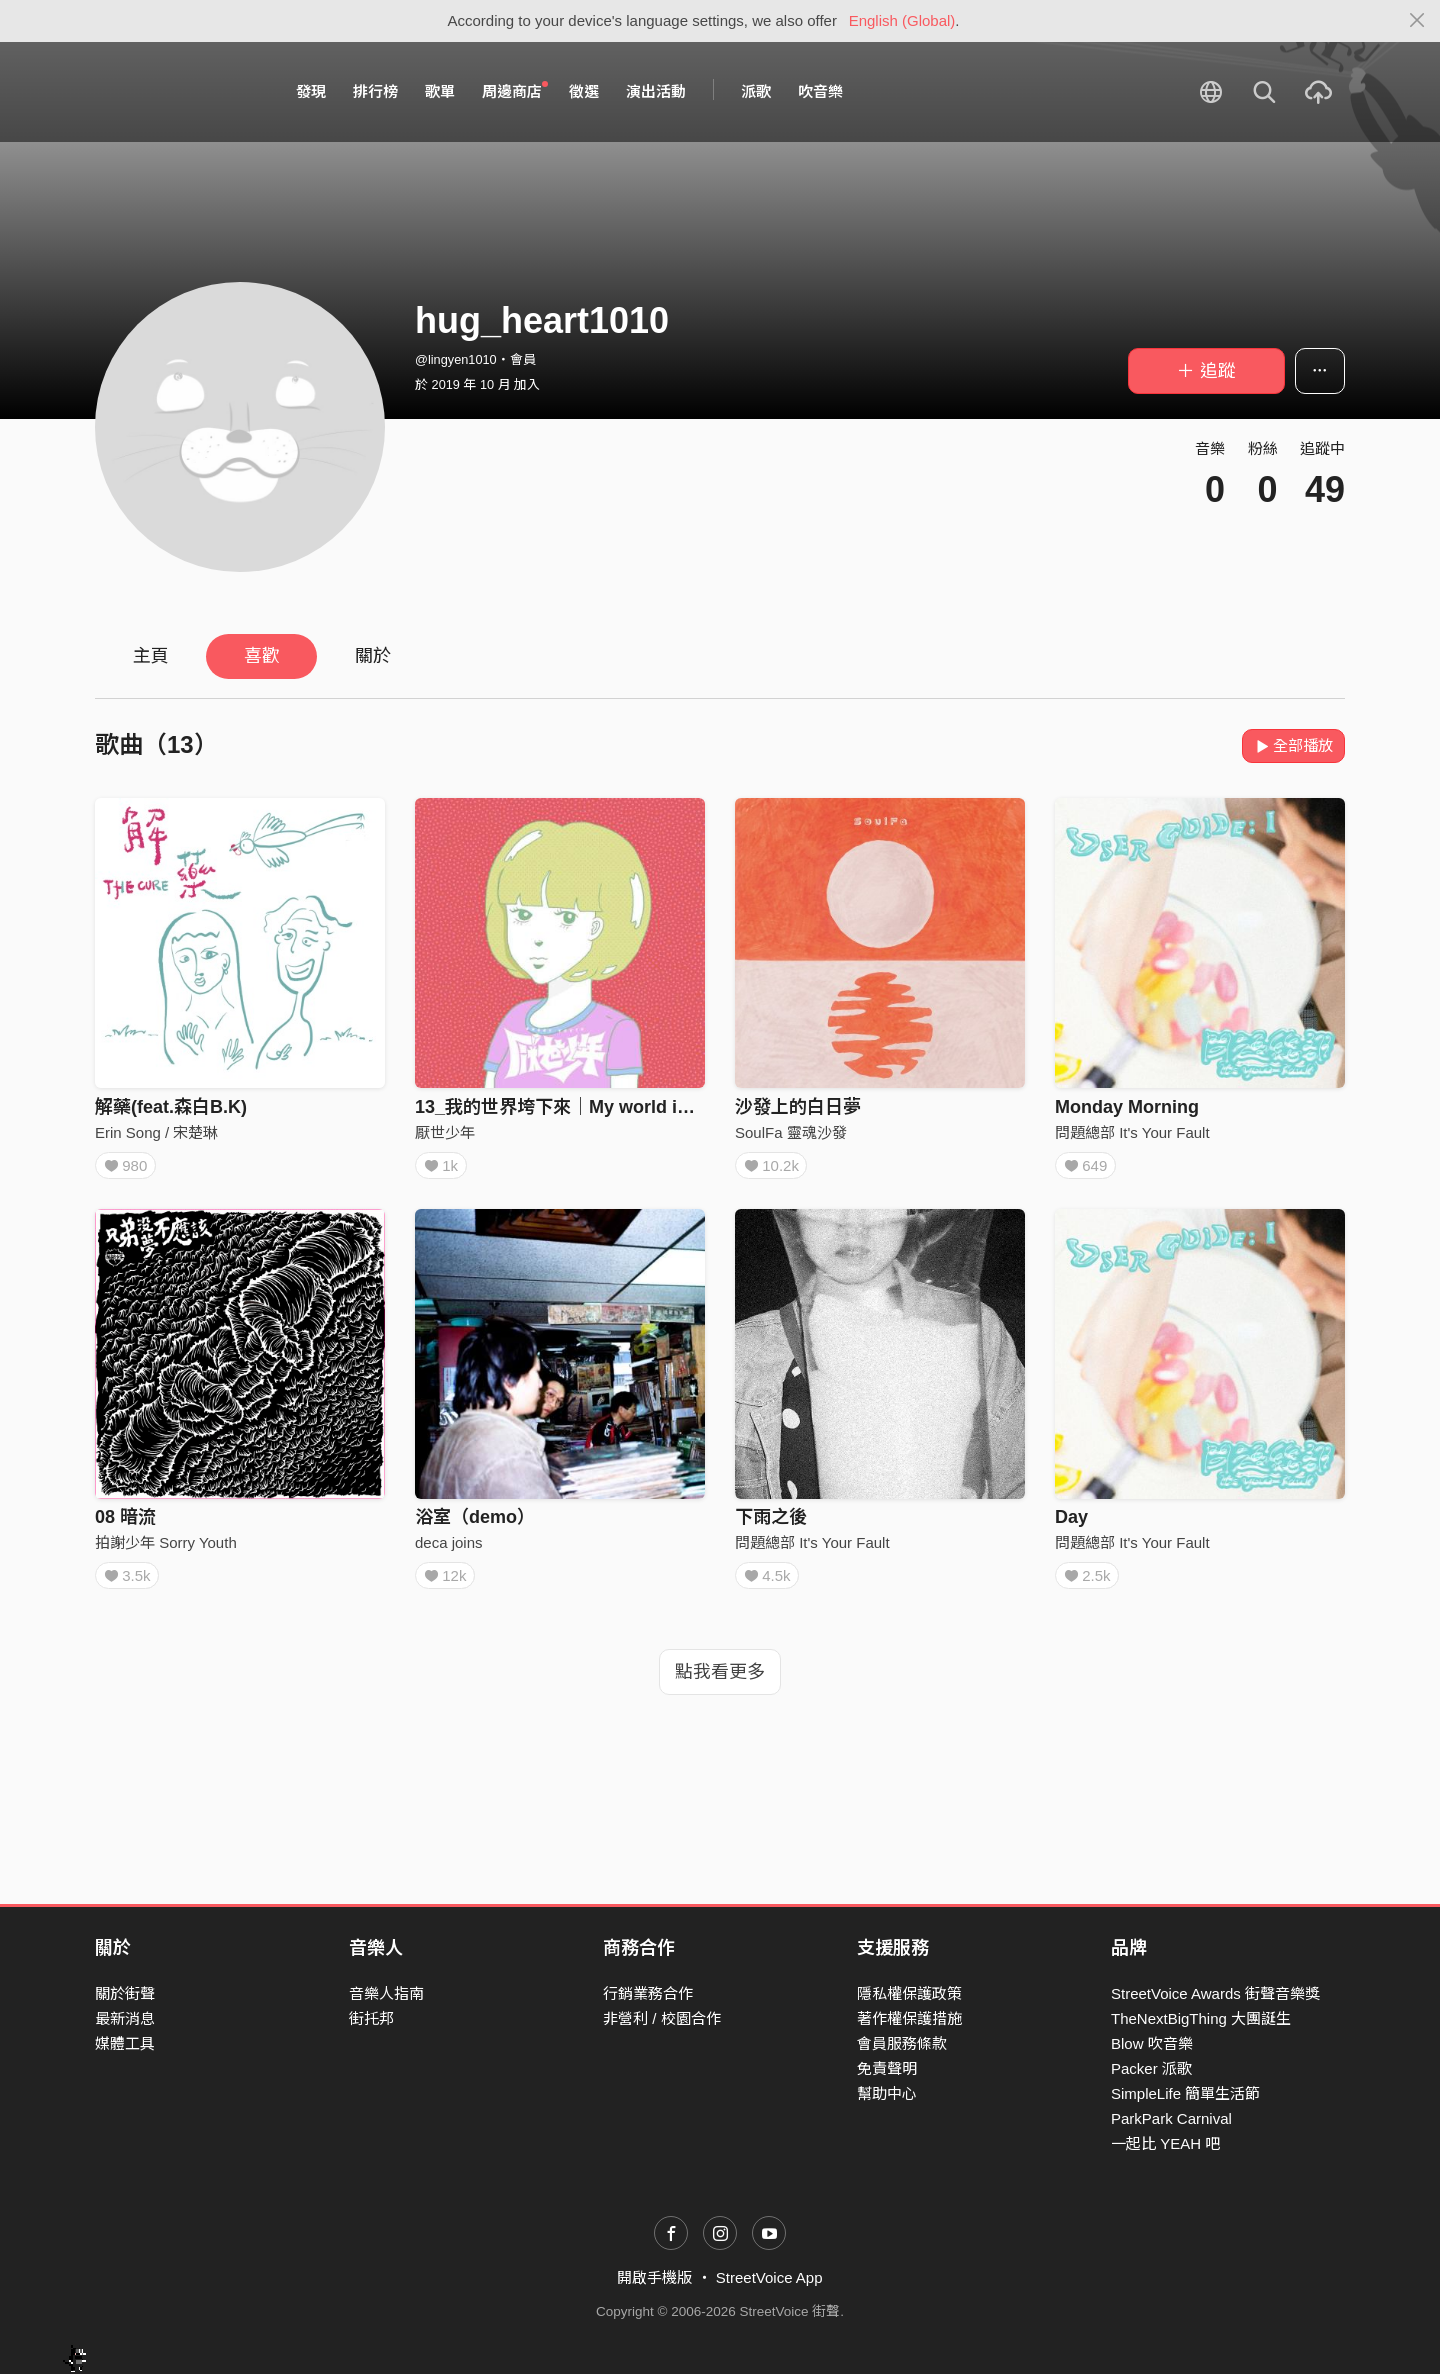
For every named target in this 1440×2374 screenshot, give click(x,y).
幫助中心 (887, 2093)
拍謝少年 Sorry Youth (166, 1549)
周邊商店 (515, 91)
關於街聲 (125, 1993)
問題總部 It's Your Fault (1132, 1132)
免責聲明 (887, 2068)
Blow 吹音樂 (1152, 2043)
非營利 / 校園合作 (662, 2018)
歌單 (440, 91)
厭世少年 (445, 1132)
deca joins (449, 1549)
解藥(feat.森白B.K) (171, 1107)
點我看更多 (720, 1686)
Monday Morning (1127, 1107)
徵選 (584, 91)
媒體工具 (125, 2043)
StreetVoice (177, 92)
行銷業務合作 (648, 1993)
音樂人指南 (386, 1993)
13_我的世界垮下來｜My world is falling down (606, 1107)
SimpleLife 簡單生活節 (1185, 2093)
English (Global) (902, 20)
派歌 (756, 91)
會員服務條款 (902, 2043)
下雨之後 (771, 1524)
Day (1071, 1524)
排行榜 (375, 91)
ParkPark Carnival (1171, 2118)
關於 (373, 656)
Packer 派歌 (1151, 2068)
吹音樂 (820, 91)
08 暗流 (125, 1524)
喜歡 (262, 656)
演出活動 (656, 91)
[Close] (1417, 21)
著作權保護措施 (909, 2018)
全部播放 (1293, 745)
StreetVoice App (769, 2277)
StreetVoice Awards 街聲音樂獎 (1215, 1993)
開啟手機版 (654, 2277)
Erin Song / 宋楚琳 (156, 1132)
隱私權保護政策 (909, 1993)
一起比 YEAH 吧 (1165, 2143)
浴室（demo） (475, 1524)
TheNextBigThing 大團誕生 (1201, 2018)
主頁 (151, 656)
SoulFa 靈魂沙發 (791, 1132)
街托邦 (371, 2018)
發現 (311, 91)
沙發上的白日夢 (798, 1107)
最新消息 (125, 2018)
